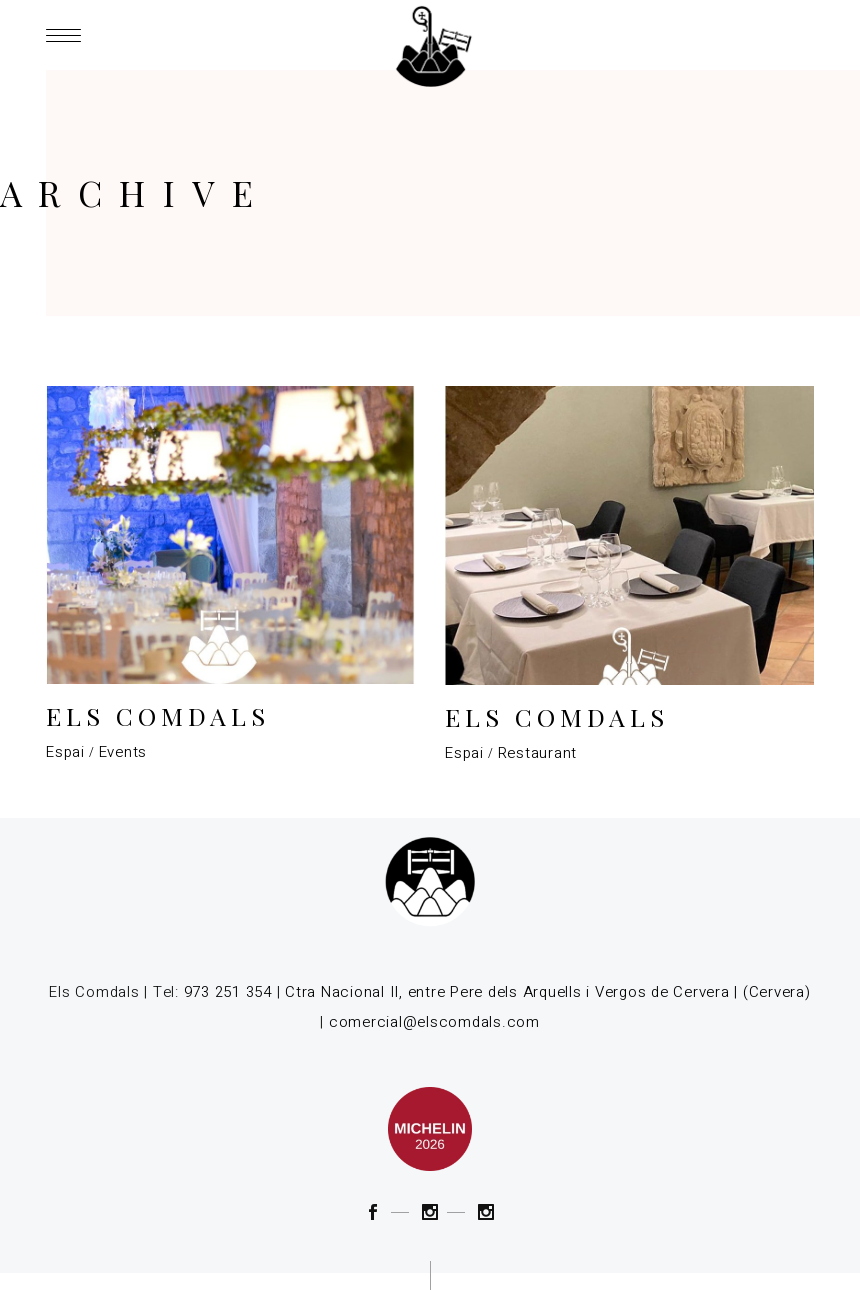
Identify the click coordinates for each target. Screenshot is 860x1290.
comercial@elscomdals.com (434, 1022)
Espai (65, 752)
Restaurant (538, 753)
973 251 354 (228, 992)
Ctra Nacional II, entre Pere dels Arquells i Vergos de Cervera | (511, 992)
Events (123, 752)
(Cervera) (777, 992)
